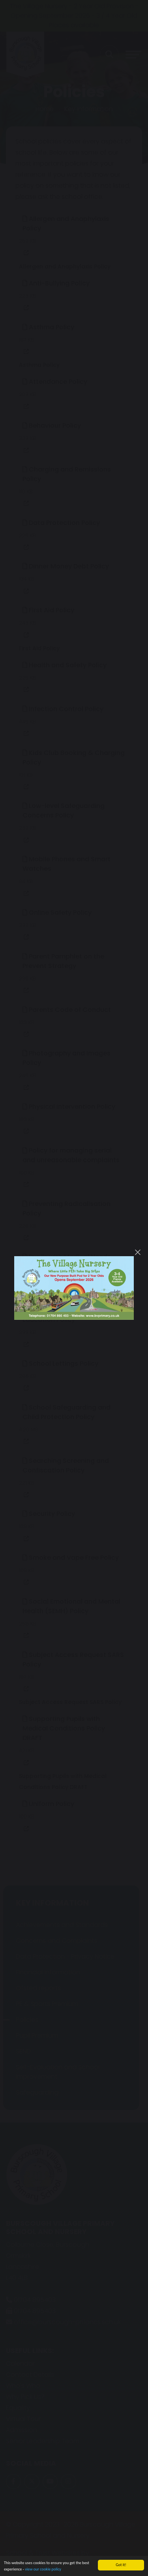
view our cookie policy (43, 2569)
